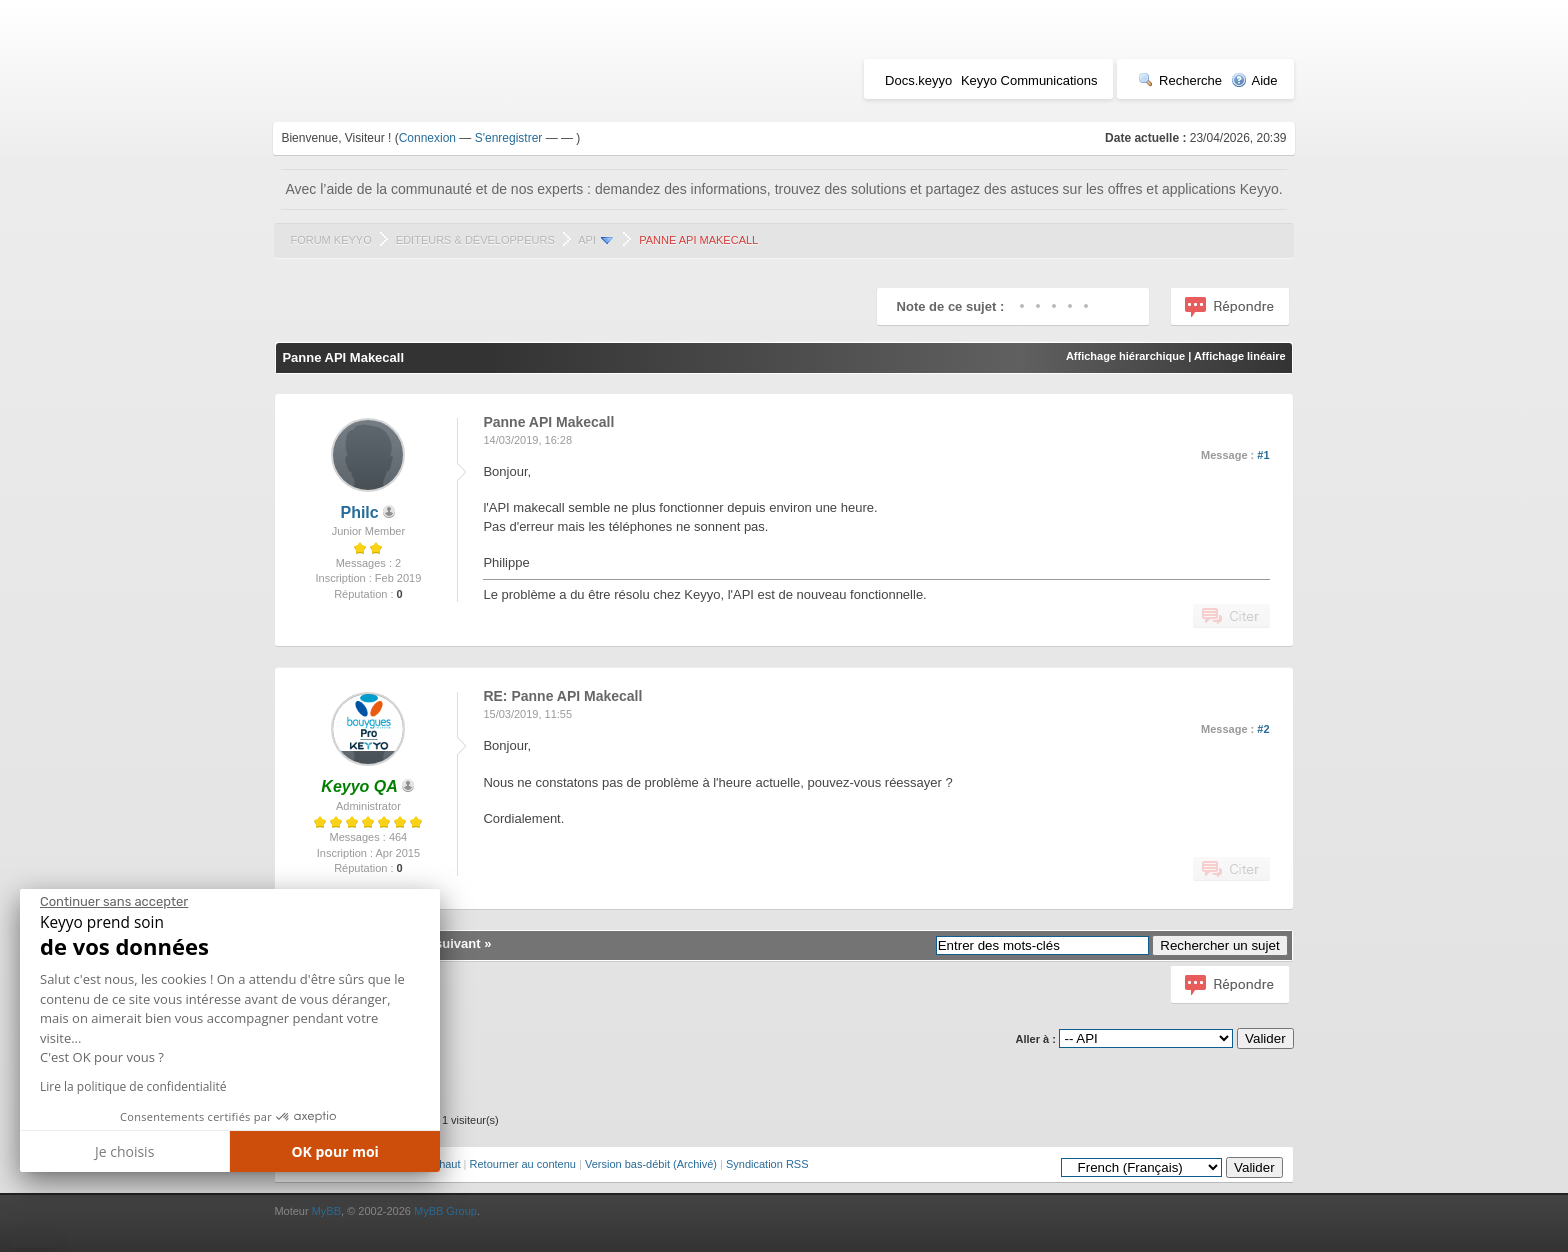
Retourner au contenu (523, 1164)
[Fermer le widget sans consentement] (114, 902)
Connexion (427, 138)
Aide (1254, 80)
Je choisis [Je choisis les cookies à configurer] (124, 1151)
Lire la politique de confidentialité (133, 1086)
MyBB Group (445, 1211)
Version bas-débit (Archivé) (651, 1164)
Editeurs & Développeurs (475, 240)
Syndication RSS (767, 1164)
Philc (359, 512)
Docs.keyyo (918, 80)
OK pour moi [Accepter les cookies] (335, 1151)
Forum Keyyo (330, 240)
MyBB (326, 1211)
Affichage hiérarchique (1125, 356)
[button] (34, 1244)
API (587, 240)
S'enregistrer (509, 138)
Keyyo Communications (1029, 80)
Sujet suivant (440, 943)
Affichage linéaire (1240, 356)
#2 (1263, 729)
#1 (1263, 455)
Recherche (1180, 80)
